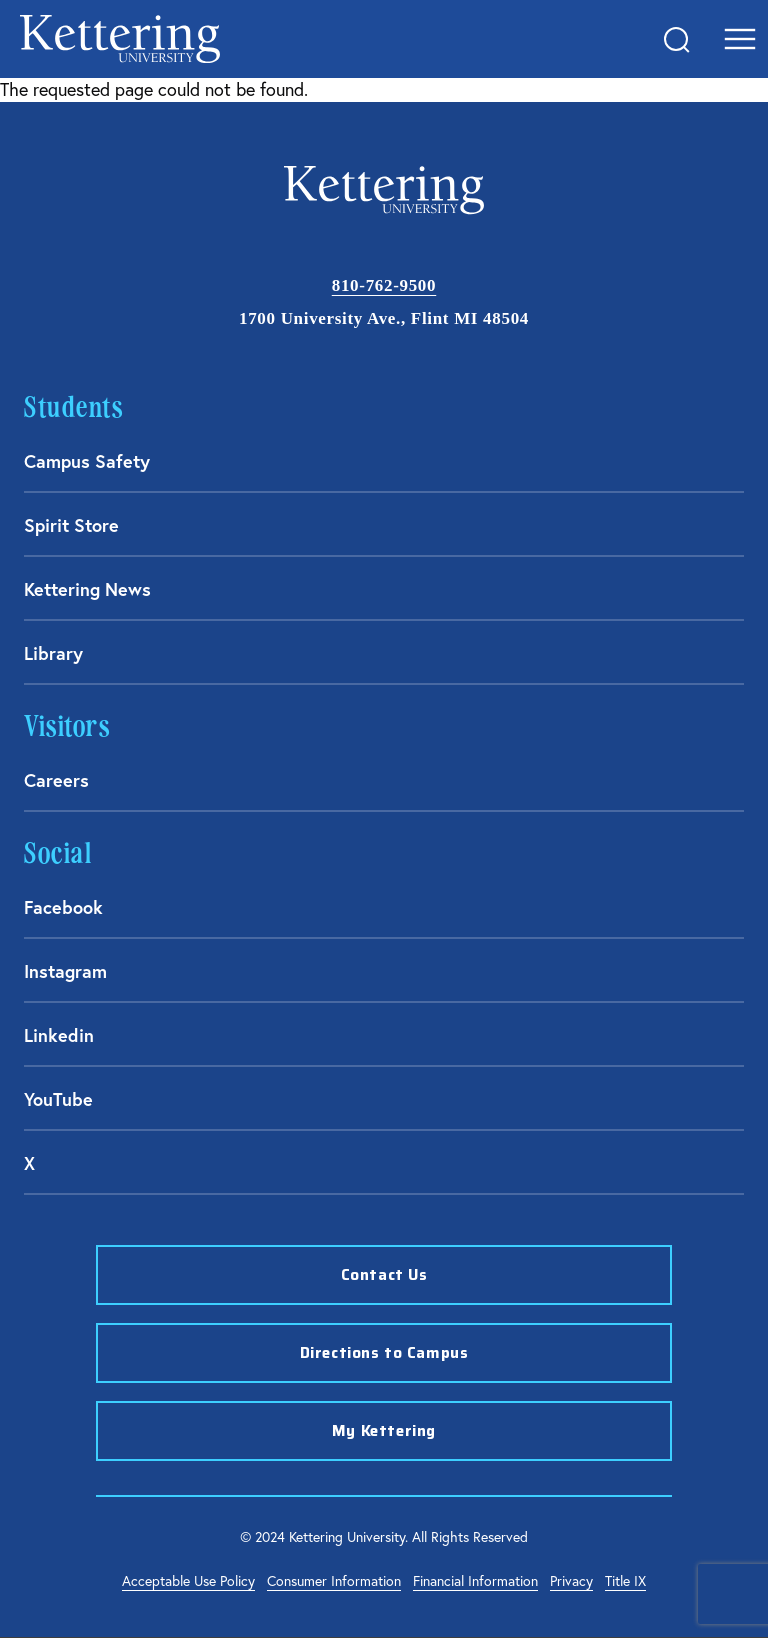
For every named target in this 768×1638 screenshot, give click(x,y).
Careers (56, 780)
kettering (120, 39)
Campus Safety (87, 461)
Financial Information (475, 1581)
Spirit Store (71, 525)
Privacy (571, 1581)
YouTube (58, 1099)
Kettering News (87, 589)
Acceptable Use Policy (188, 1581)
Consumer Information (334, 1581)
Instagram (65, 971)
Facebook (63, 907)
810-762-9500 (384, 285)
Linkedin (59, 1035)
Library (53, 653)
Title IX (625, 1581)
